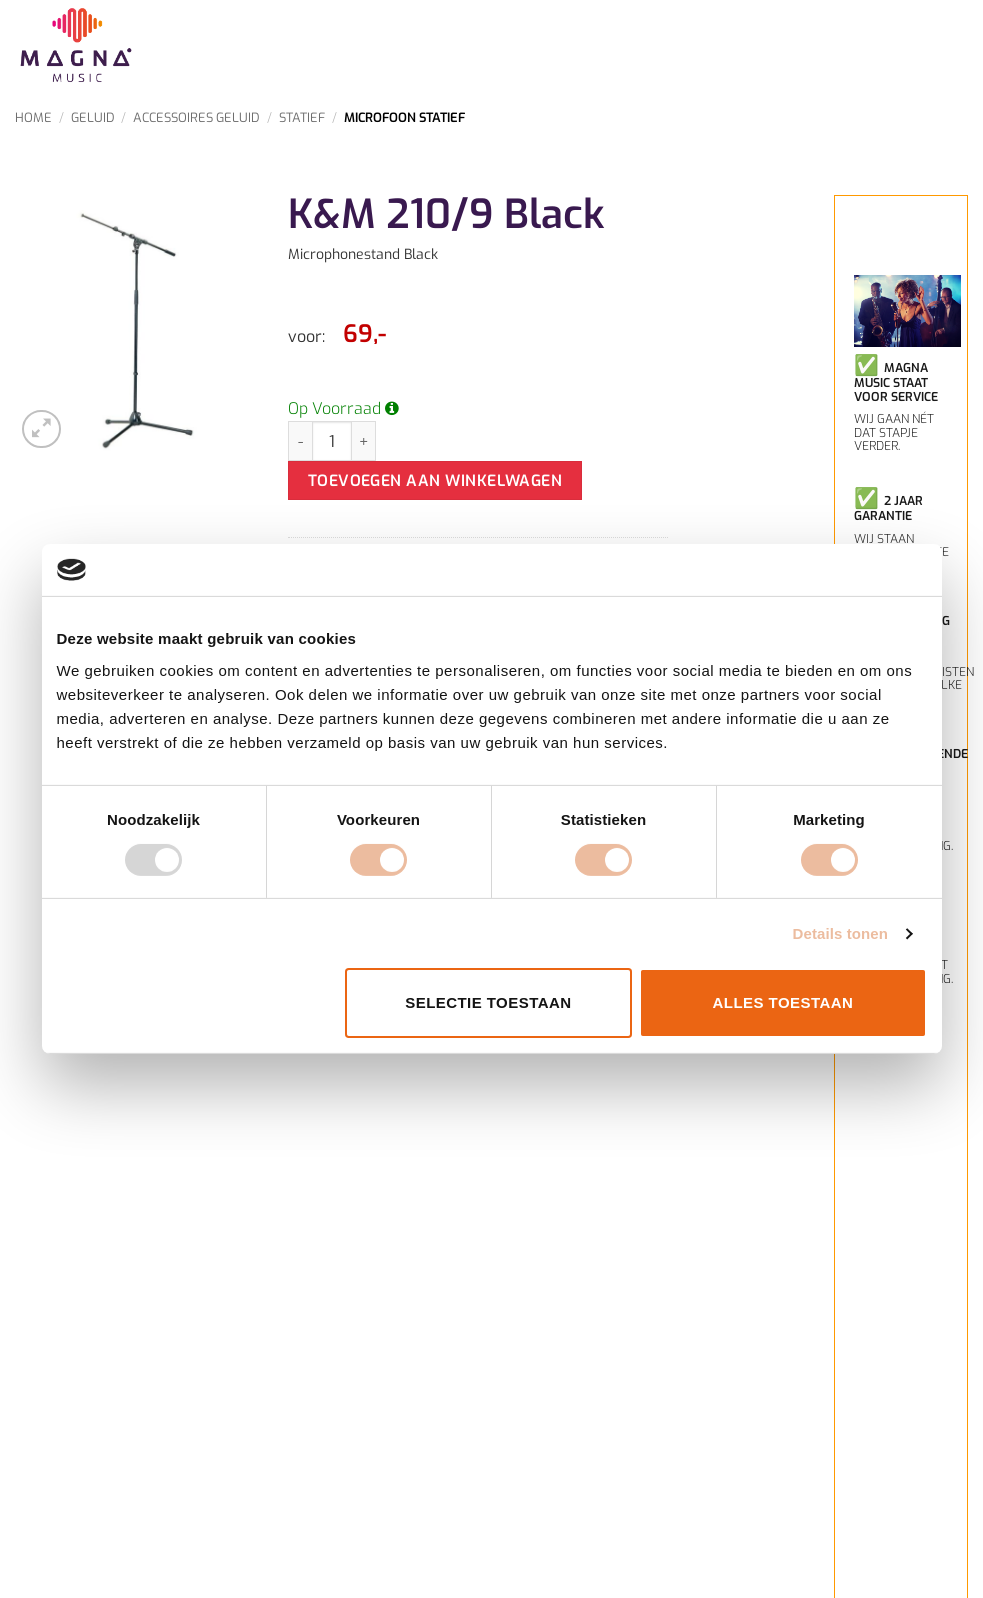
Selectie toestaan (488, 1002)
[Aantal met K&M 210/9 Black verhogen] (364, 441)
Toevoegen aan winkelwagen (435, 480)
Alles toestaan (783, 1002)
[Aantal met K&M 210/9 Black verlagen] (300, 441)
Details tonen (840, 933)
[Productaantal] (332, 441)
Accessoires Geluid (196, 117)
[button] (41, 429)
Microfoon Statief (404, 117)
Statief (302, 117)
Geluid (93, 117)
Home (33, 117)
